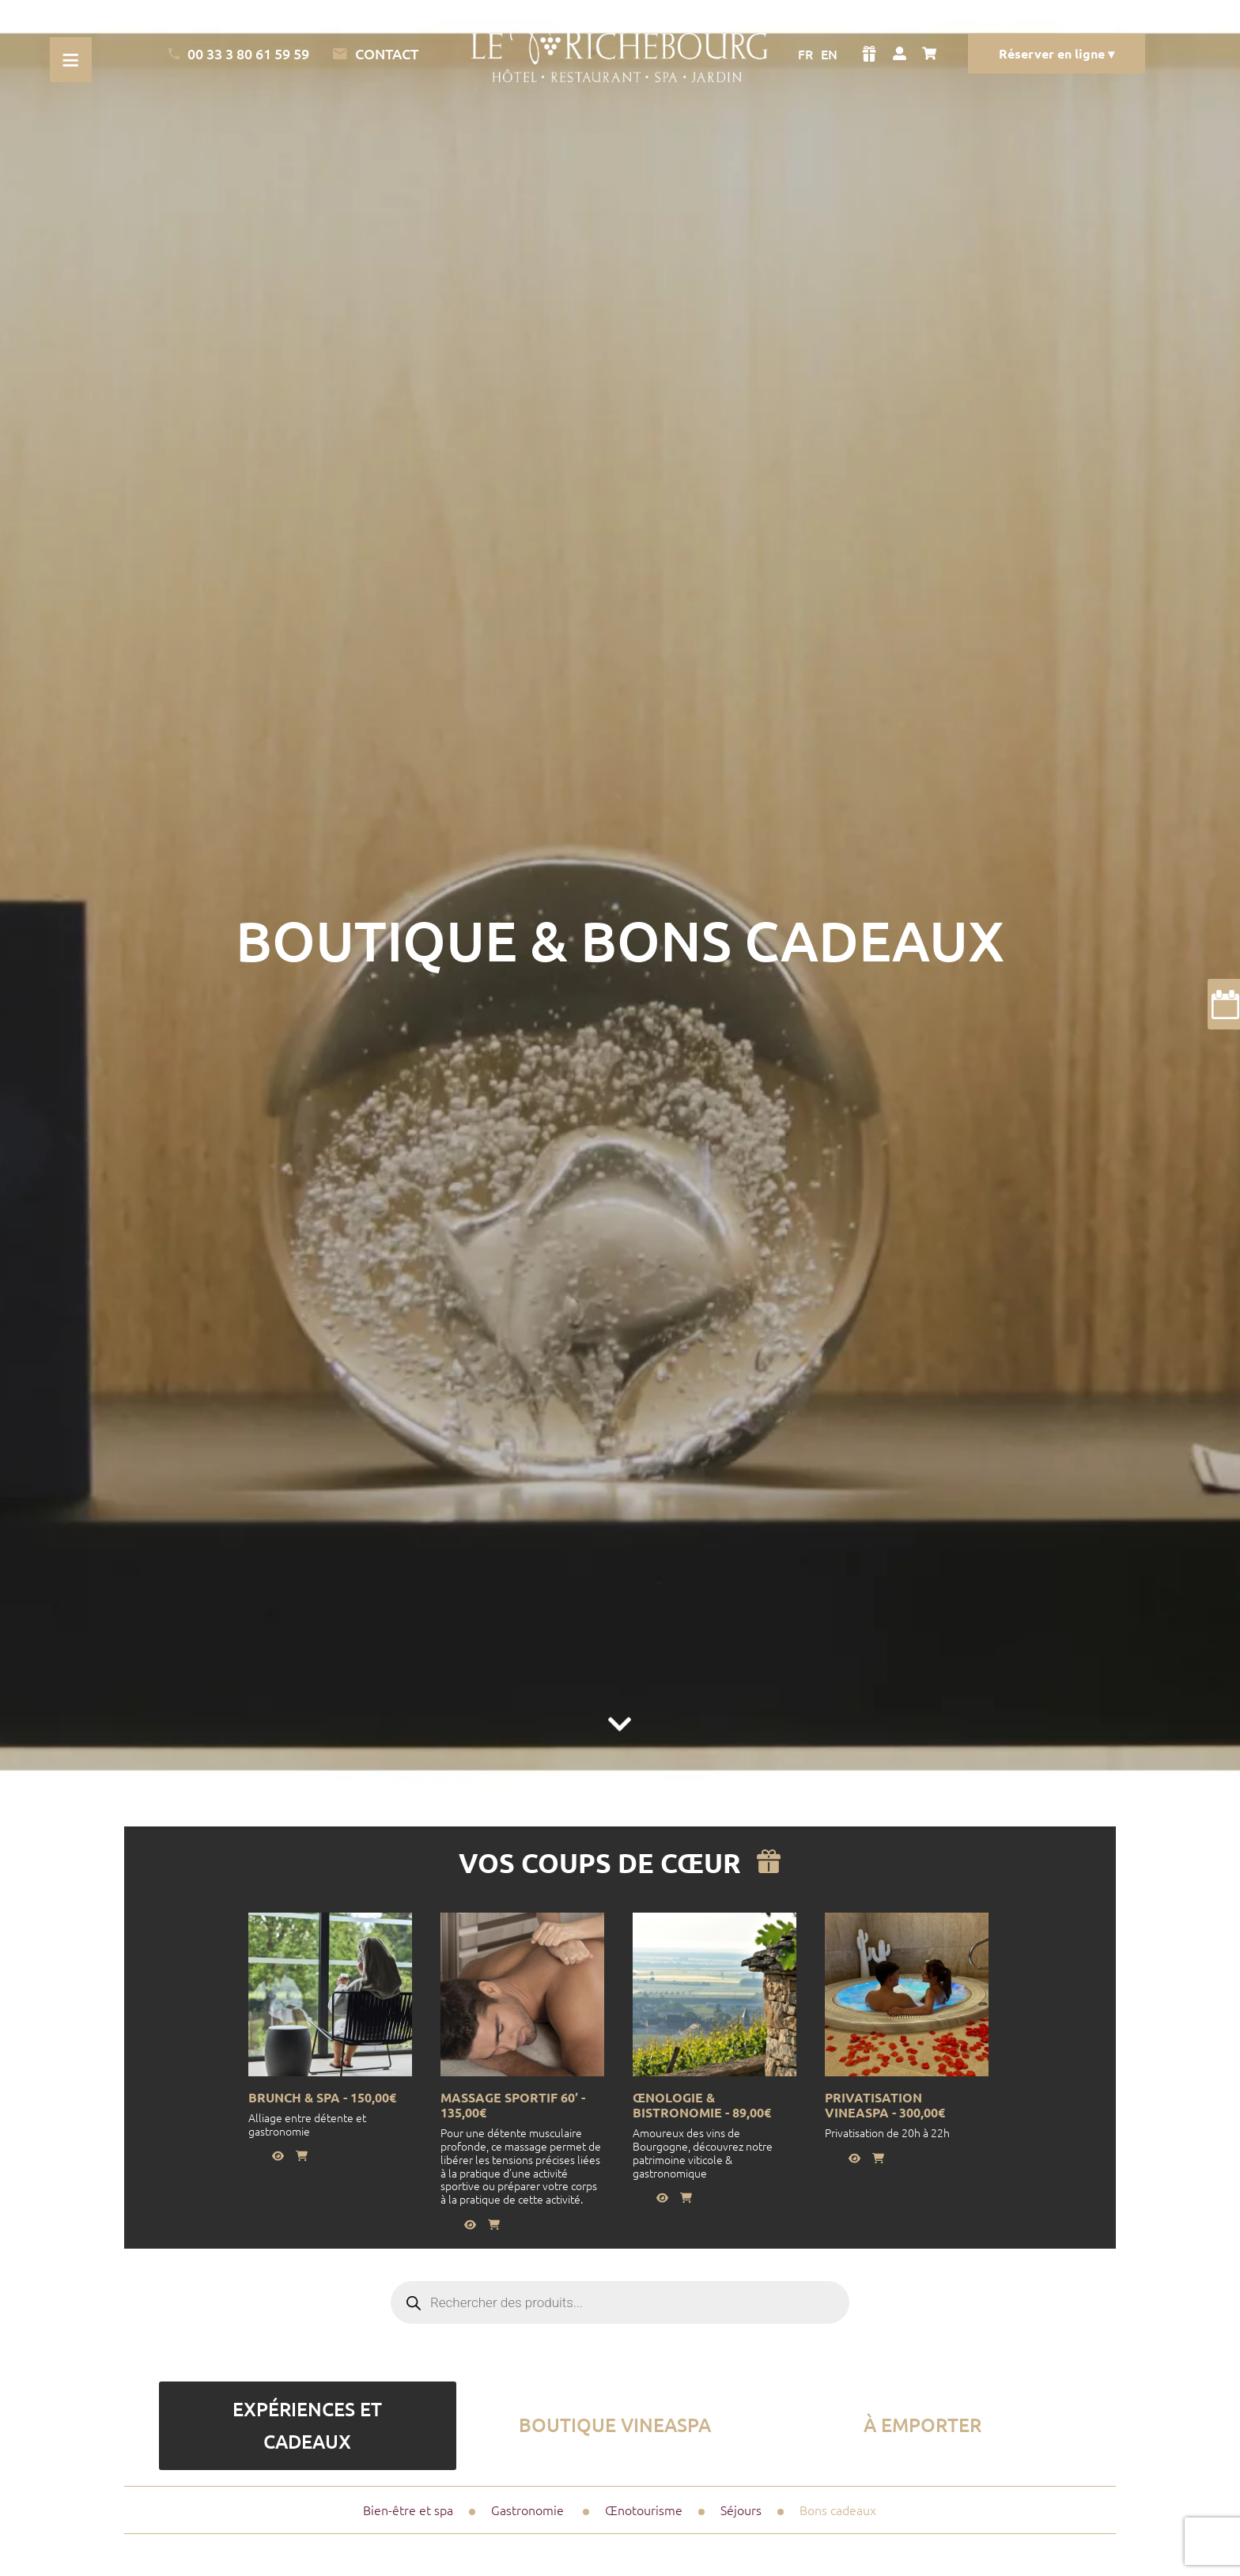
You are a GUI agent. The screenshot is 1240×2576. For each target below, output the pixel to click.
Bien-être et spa (408, 2509)
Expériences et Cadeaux (307, 2425)
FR (805, 53)
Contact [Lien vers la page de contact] (375, 53)
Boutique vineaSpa (615, 2424)
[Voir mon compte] (899, 54)
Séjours (741, 2509)
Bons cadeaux (838, 2509)
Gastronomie (527, 2509)
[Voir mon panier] (933, 54)
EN (829, 53)
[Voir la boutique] (869, 54)
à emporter (922, 2424)
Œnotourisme (643, 2509)
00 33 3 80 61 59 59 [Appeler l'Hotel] (238, 53)
